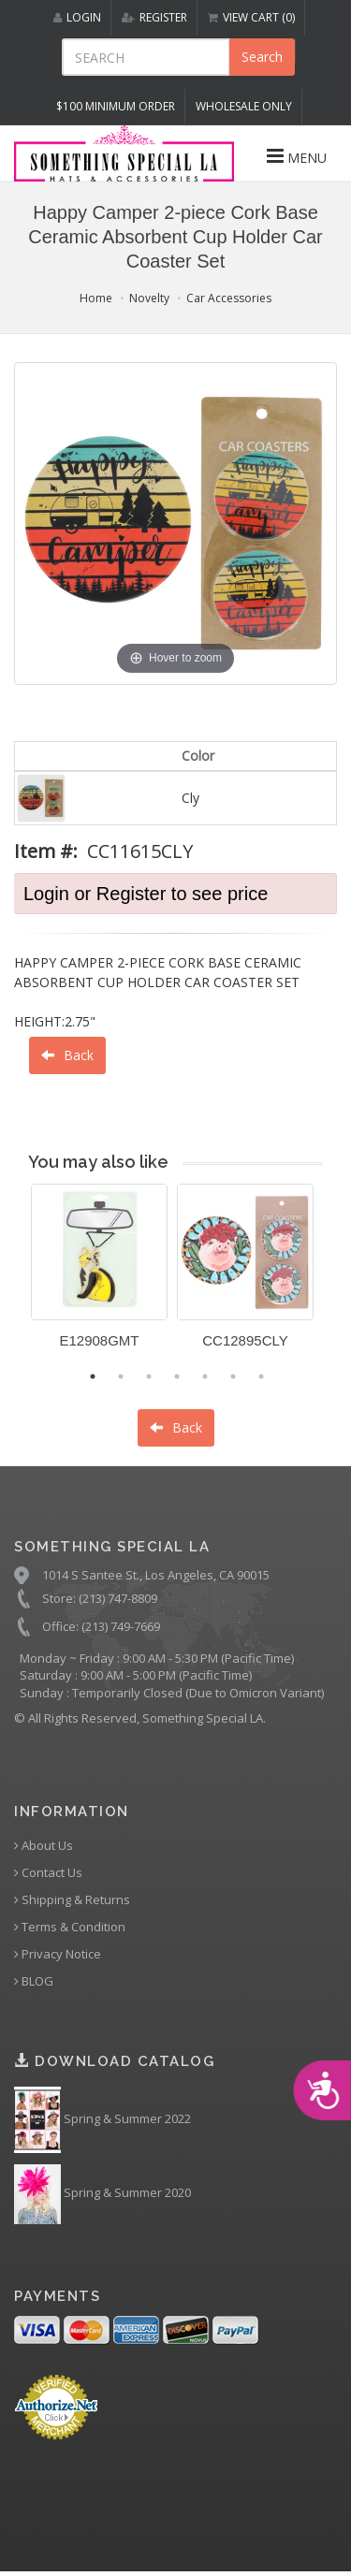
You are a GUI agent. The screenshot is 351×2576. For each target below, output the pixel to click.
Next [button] (337, 1277)
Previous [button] (16, 1277)
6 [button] (233, 1376)
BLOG (33, 1981)
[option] (99, 1273)
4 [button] (177, 1376)
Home (96, 298)
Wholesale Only (244, 106)
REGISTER (154, 17)
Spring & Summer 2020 (102, 2194)
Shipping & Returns (72, 1900)
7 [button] (261, 1376)
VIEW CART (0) (251, 17)
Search (262, 56)
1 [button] (92, 1376)
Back (67, 1055)
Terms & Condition (69, 1927)
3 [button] (148, 1376)
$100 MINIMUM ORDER (115, 106)
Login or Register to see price (145, 893)
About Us (43, 1846)
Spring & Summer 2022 (102, 2120)
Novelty (149, 298)
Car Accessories (228, 298)
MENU (297, 156)
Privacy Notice (57, 1954)
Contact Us (48, 1873)
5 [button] (205, 1376)
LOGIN (77, 17)
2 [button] (120, 1376)
